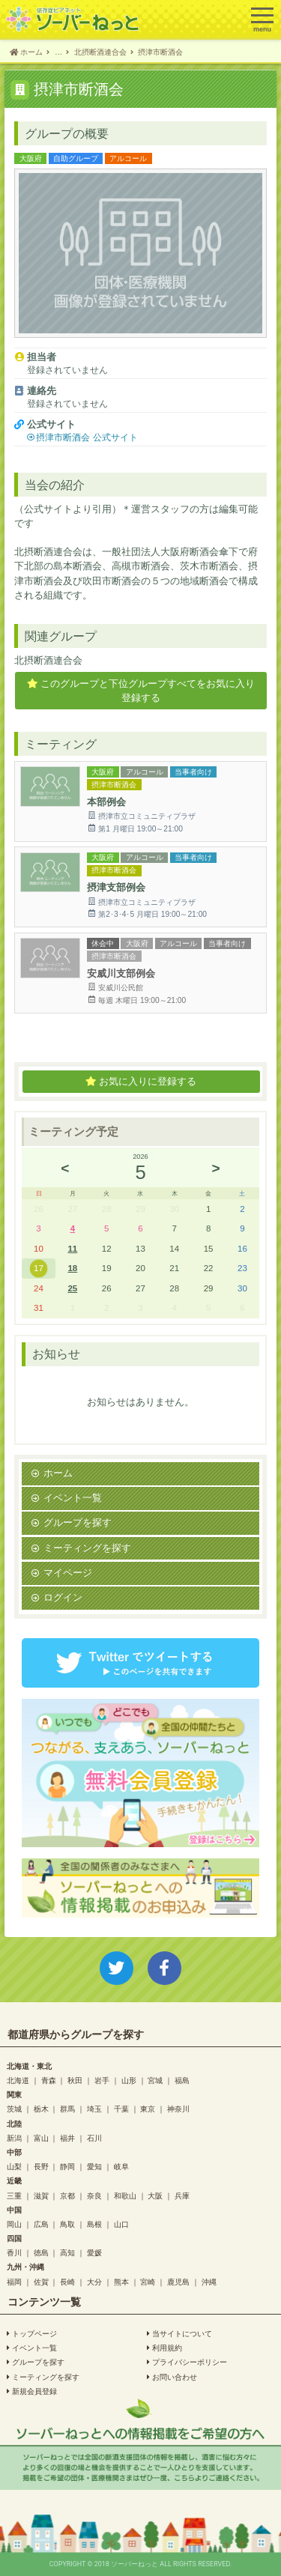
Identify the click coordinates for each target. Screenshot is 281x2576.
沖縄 (209, 2281)
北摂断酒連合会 (48, 660)
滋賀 (41, 2195)
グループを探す (77, 1522)
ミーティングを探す (87, 1548)
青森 (48, 2080)
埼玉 (94, 2108)
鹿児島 (178, 2281)
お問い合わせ (172, 2376)
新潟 (14, 2138)
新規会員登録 (32, 2391)
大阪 (155, 2195)
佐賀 (41, 2281)
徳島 (41, 2252)
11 (72, 1248)
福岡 (14, 2281)
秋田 (74, 2080)
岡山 (14, 2224)
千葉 (121, 2108)
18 (72, 1268)
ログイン (62, 1597)
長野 (41, 2166)
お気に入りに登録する (140, 1081)
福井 (67, 2138)
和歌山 (125, 2195)
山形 (128, 2080)
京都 (67, 2195)
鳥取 (67, 2224)
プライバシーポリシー (187, 2362)
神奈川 (178, 2108)
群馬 (67, 2108)
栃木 (41, 2108)
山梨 (14, 2166)
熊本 (121, 2281)
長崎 (67, 2281)
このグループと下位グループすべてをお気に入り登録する (141, 691)
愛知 (94, 2166)
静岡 (67, 2166)
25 (72, 1288)
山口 (121, 2224)
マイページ (67, 1573)
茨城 (14, 2108)
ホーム (58, 1473)
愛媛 (94, 2252)
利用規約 (164, 2347)
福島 (182, 2080)
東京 (147, 2108)
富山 (41, 2138)
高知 (67, 2252)
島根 (94, 2224)
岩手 (101, 2080)
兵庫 (182, 2195)
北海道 (18, 2080)
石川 (94, 2138)
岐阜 (121, 2166)
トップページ (32, 2333)
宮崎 (147, 2281)
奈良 (94, 2195)
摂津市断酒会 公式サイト (86, 437)
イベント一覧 (72, 1498)
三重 (14, 2195)
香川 (14, 2252)
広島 (41, 2224)
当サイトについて (179, 2333)
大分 (94, 2281)
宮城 (155, 2080)
